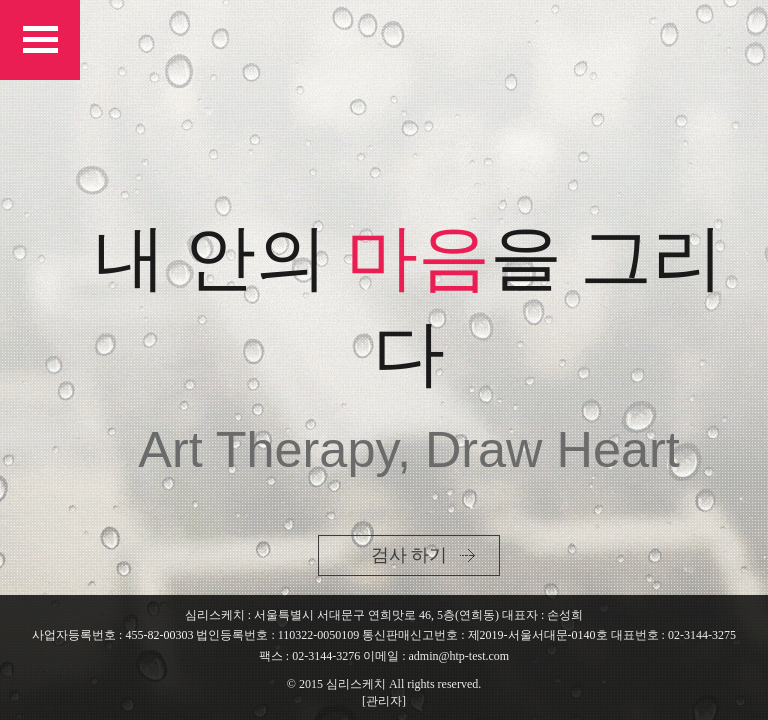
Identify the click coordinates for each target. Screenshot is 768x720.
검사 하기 (409, 555)
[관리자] (384, 701)
